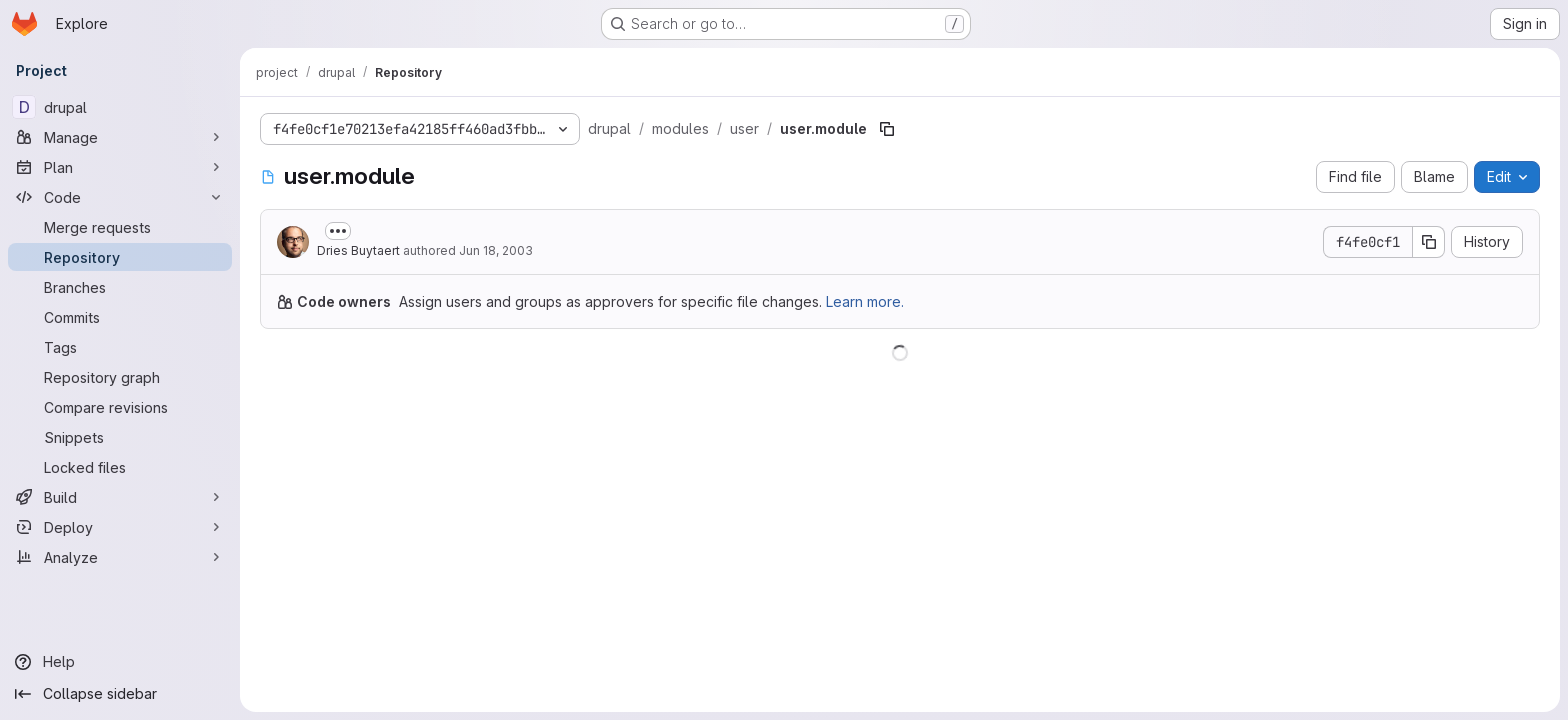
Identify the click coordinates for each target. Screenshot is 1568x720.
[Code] (120, 197)
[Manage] (120, 137)
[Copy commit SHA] (1429, 242)
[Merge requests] (120, 227)
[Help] (120, 662)
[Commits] (120, 317)
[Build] (120, 497)
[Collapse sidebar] (120, 694)
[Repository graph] (120, 377)
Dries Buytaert (358, 250)
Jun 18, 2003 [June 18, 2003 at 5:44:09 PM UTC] (496, 250)
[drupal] (120, 107)
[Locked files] (120, 467)
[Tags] (120, 347)
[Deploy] (120, 527)
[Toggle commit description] (338, 231)
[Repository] (120, 257)
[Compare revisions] (120, 407)
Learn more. (865, 301)
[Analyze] (120, 557)
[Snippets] (120, 437)
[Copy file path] (887, 129)
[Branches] (120, 287)
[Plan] (120, 167)
